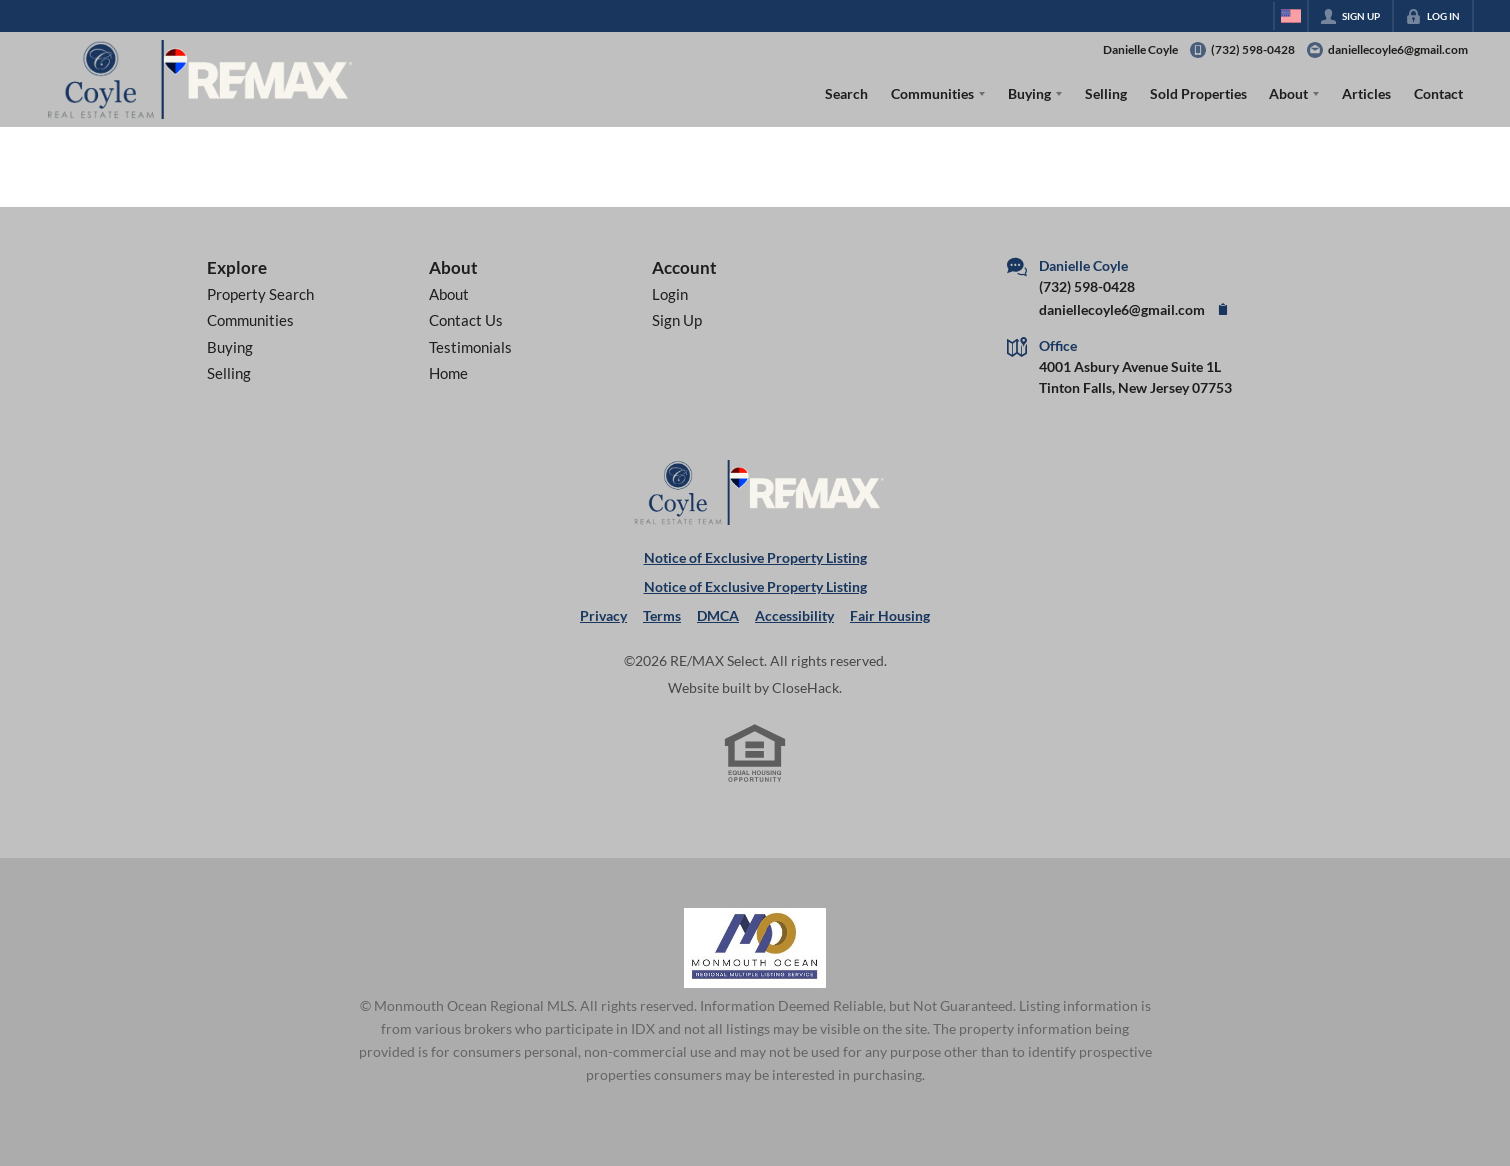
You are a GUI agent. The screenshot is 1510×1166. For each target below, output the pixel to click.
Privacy (603, 615)
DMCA (718, 615)
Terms (662, 615)
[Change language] (1291, 16)
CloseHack (805, 687)
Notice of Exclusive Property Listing (755, 557)
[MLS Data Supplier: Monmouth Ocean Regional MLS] (755, 948)
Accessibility (794, 615)
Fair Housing (890, 615)
